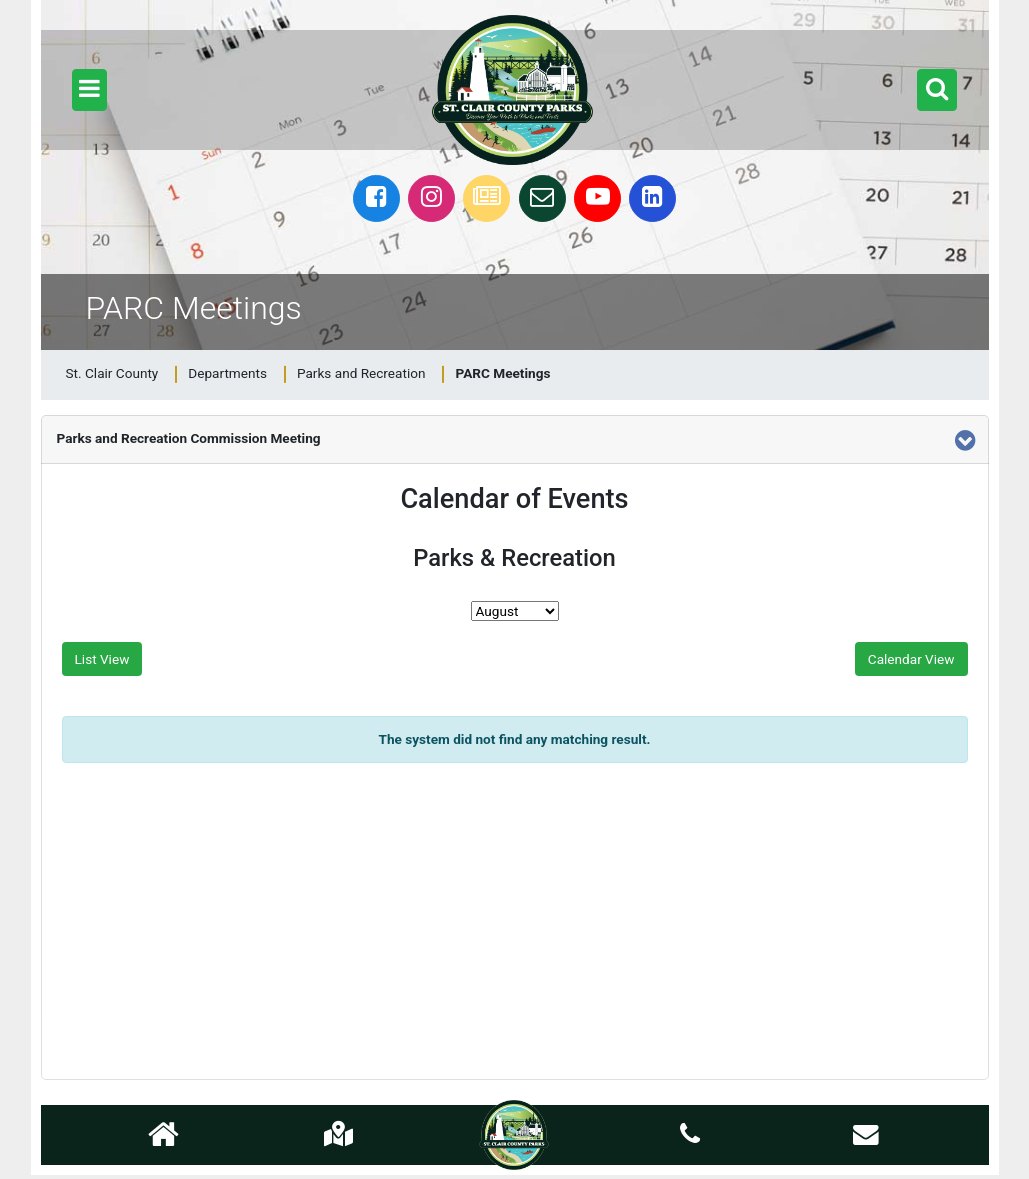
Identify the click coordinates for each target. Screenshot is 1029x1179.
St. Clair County (112, 373)
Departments (227, 373)
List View (102, 659)
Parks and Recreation (361, 373)
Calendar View (911, 659)
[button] (89, 90)
